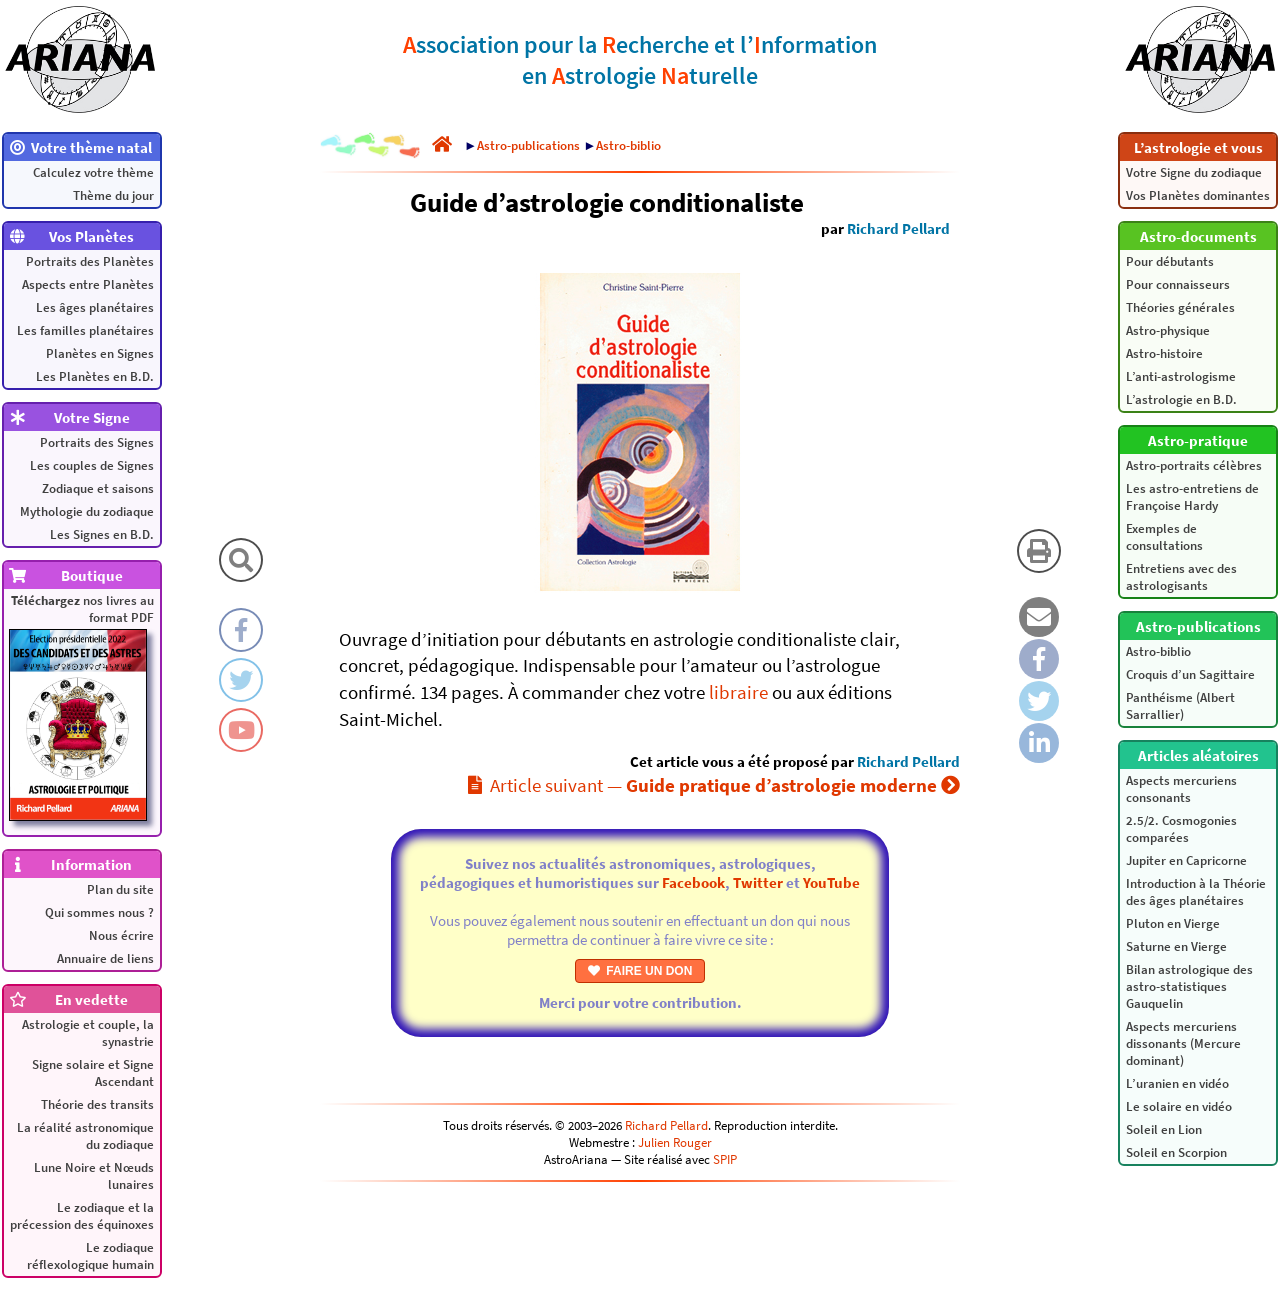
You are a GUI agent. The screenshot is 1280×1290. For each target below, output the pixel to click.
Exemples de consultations (1164, 537)
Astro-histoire (1164, 353)
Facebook (693, 882)
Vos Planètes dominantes (1198, 195)
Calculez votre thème (93, 172)
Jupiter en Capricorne (1186, 860)
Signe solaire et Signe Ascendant (93, 1073)
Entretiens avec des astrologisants (1181, 577)
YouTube (831, 882)
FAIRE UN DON (640, 971)
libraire (738, 692)
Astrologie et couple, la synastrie (88, 1033)
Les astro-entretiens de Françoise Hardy (1192, 497)
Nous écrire (121, 935)
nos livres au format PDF (81, 706)
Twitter (758, 882)
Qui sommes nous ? (99, 912)
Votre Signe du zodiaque (1194, 172)
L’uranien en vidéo (1177, 1083)
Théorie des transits (97, 1104)
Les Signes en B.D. (102, 534)
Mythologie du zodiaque (87, 511)
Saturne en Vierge (1176, 946)
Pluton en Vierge (1173, 923)
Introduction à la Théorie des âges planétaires (1196, 892)
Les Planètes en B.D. (95, 376)
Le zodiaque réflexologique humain (90, 1256)
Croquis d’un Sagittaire (1190, 674)
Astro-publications (528, 145)
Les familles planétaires (85, 330)
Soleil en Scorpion (1176, 1152)
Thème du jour (113, 195)
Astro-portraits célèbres (1194, 465)
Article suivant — (714, 785)
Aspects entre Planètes (88, 284)
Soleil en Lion (1164, 1129)
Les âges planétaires (95, 307)
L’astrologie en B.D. (1181, 399)
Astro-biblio (1158, 651)
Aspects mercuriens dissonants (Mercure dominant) (1183, 1043)
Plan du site (120, 889)
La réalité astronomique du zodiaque (85, 1136)
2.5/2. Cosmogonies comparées (1181, 829)
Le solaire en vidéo (1179, 1106)
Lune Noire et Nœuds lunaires (94, 1176)
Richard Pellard (898, 228)
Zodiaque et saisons (98, 488)
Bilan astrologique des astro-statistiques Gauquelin (1189, 986)
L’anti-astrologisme (1181, 376)
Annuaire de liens (105, 958)
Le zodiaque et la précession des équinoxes (82, 1216)
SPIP (725, 1159)
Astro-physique (1168, 330)
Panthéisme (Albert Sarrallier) (1180, 706)
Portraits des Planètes (90, 261)
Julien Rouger (675, 1142)
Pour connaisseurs (1178, 284)
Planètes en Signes (100, 353)
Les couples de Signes (92, 465)
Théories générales (1180, 307)
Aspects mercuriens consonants (1181, 789)
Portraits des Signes (97, 442)
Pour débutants (1170, 261)
